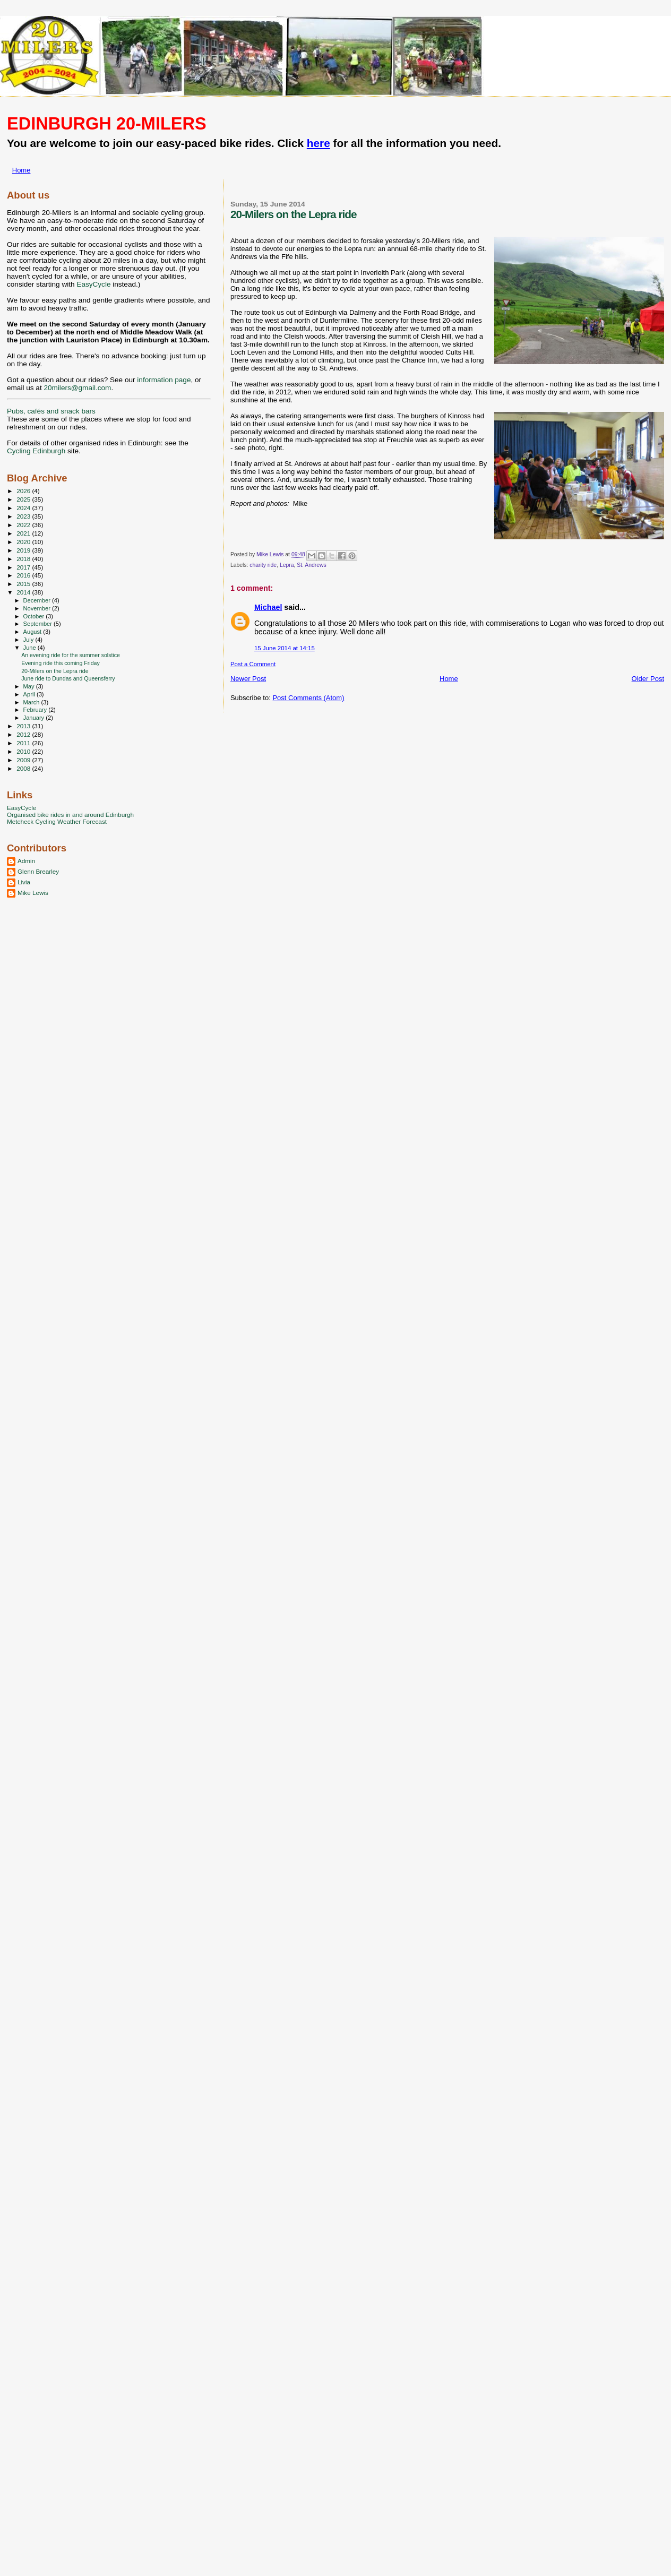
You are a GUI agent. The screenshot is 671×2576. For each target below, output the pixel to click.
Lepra (287, 565)
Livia (24, 881)
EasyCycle (93, 284)
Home (21, 170)
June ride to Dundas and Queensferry (68, 678)
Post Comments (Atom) (308, 698)
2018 (24, 558)
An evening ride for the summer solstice (70, 655)
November (37, 608)
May (29, 686)
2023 (24, 516)
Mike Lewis (33, 892)
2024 (24, 507)
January (34, 717)
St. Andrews (311, 565)
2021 (24, 533)
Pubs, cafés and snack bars (51, 411)
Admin (26, 860)
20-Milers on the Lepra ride (54, 671)
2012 (24, 734)
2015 (24, 583)
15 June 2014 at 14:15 (284, 648)
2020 (24, 541)
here (318, 143)
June (30, 647)
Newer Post (248, 679)
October (34, 616)
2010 (24, 751)
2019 (24, 550)
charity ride (263, 565)
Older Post (648, 679)
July (29, 639)
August (33, 631)
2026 (24, 490)
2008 (24, 768)
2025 (24, 499)
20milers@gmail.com (77, 388)
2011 (24, 742)
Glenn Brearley (38, 871)
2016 (24, 575)
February (36, 710)
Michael (268, 607)
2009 (24, 759)
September (38, 624)
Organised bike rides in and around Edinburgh (70, 814)
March (32, 702)
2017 (24, 567)
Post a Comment (253, 664)
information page (164, 380)
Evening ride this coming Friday (60, 663)
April (30, 694)
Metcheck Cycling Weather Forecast (57, 821)
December (37, 600)
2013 (24, 725)
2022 (24, 524)
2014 (24, 592)
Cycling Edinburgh (36, 451)
